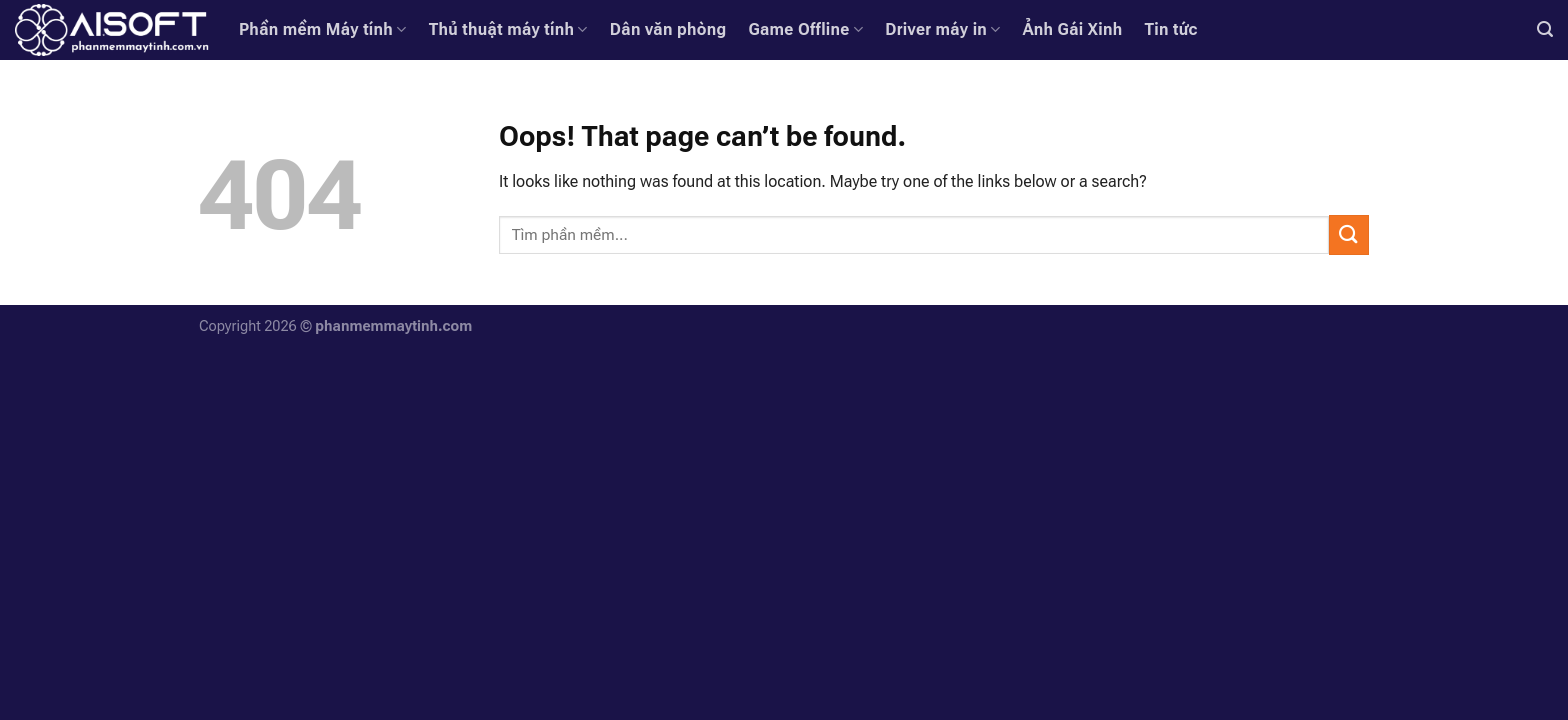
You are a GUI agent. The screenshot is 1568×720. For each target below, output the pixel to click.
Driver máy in (942, 30)
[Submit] (1349, 234)
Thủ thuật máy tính (508, 30)
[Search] (1545, 29)
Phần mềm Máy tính (323, 30)
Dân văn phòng (668, 29)
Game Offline (805, 30)
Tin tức (1170, 29)
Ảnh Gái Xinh (1073, 29)
